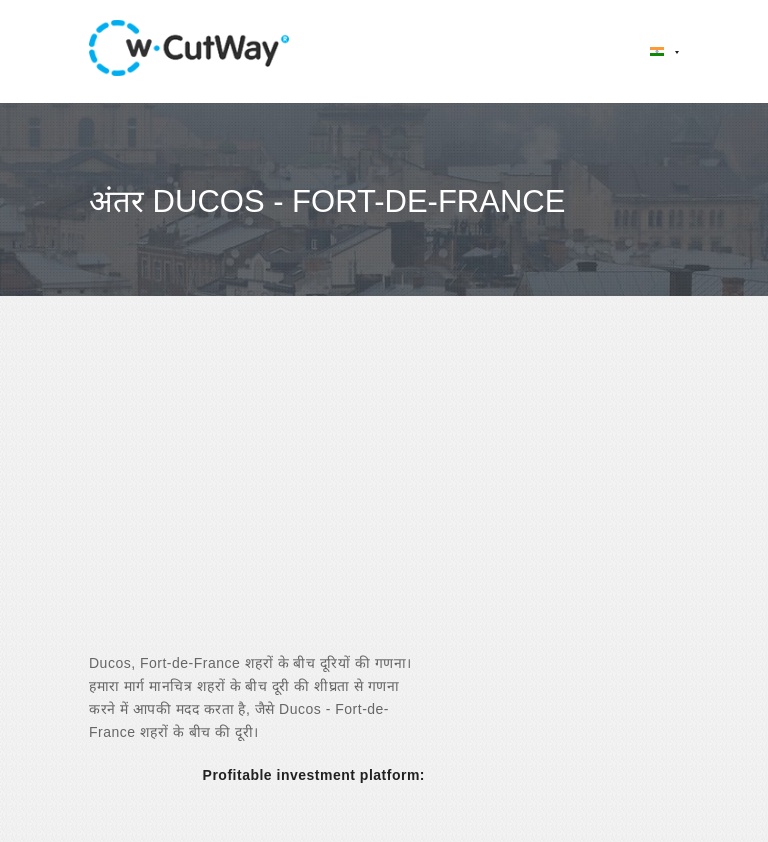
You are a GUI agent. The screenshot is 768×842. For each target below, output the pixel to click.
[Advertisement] (384, 492)
